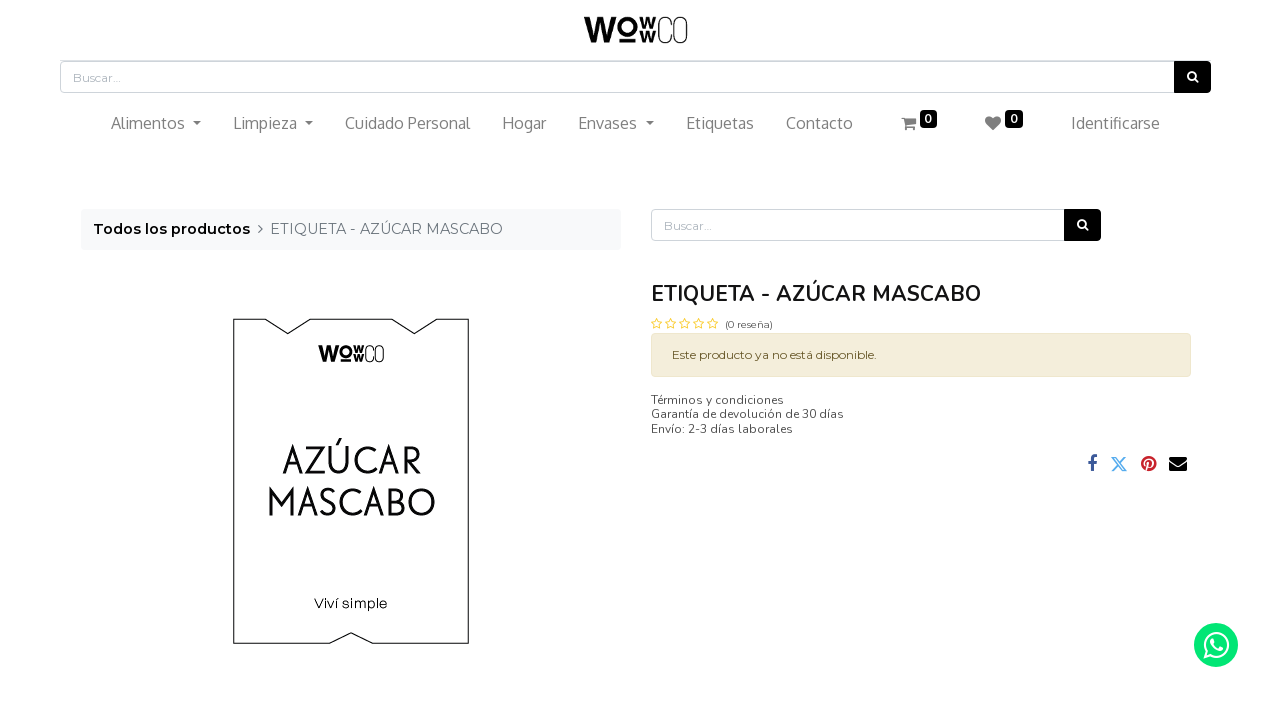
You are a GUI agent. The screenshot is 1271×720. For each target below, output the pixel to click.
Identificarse (1115, 123)
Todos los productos (171, 229)
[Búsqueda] (1192, 77)
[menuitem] (407, 123)
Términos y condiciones (717, 400)
